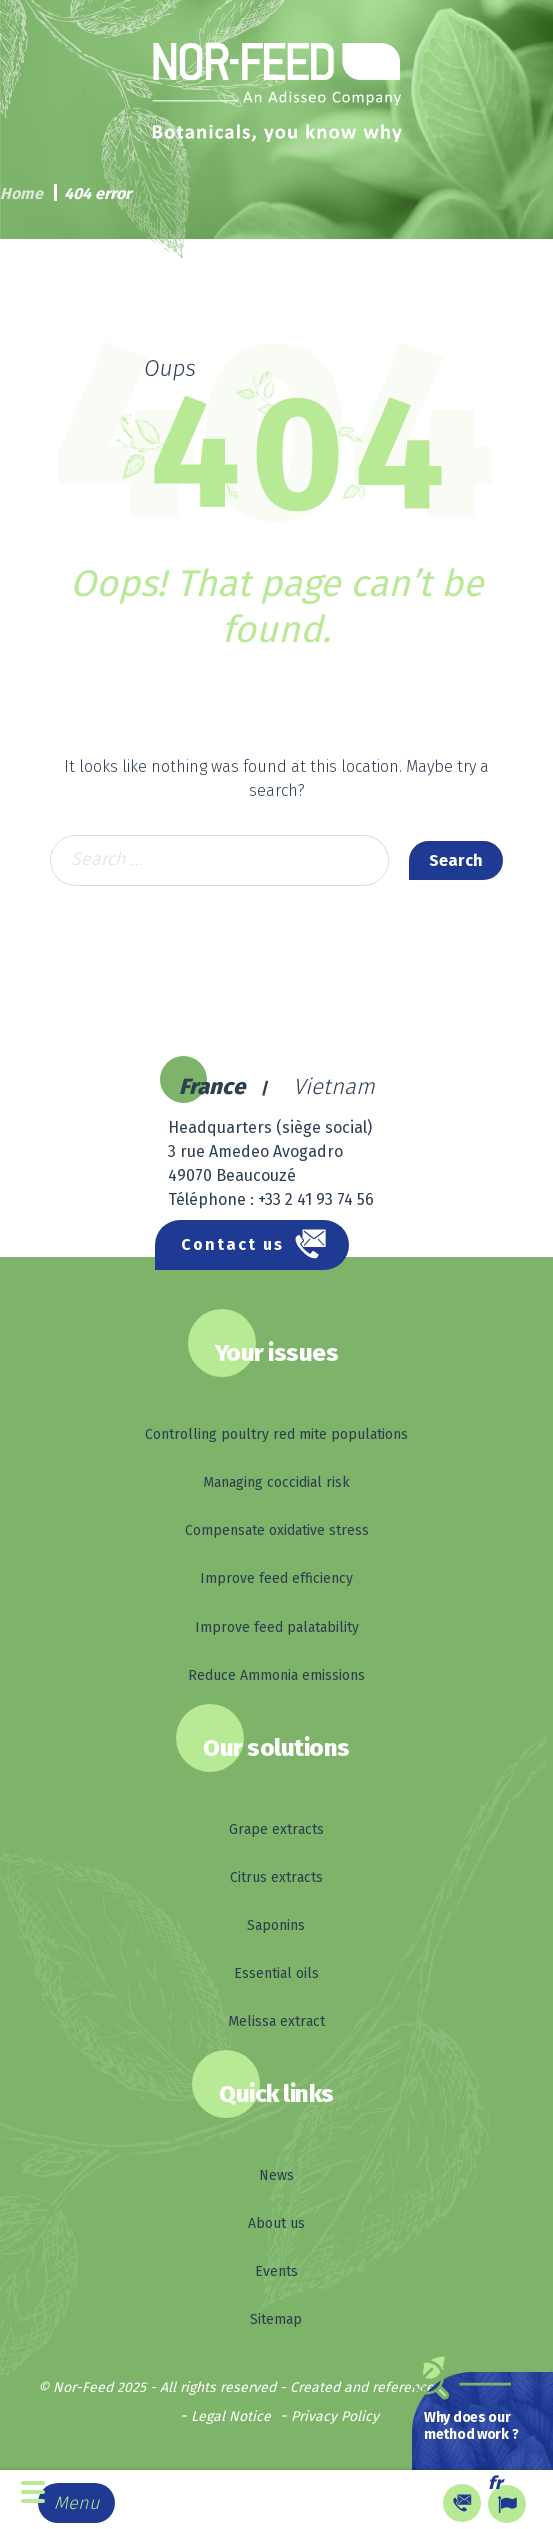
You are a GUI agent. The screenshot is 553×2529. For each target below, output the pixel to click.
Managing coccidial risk (276, 1482)
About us (276, 2223)
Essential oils (276, 1973)
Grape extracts (276, 1829)
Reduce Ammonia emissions (276, 1675)
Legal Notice (231, 2416)
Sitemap (276, 2319)
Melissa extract (276, 2021)
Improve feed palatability (277, 1627)
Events (276, 2271)
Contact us (232, 1244)
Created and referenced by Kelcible (403, 2387)
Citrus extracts (276, 1877)
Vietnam (334, 1086)
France (212, 1086)
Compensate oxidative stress (277, 1530)
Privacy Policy (335, 2416)
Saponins (276, 1925)
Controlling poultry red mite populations (276, 1434)
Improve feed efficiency (276, 1578)
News (276, 2175)
